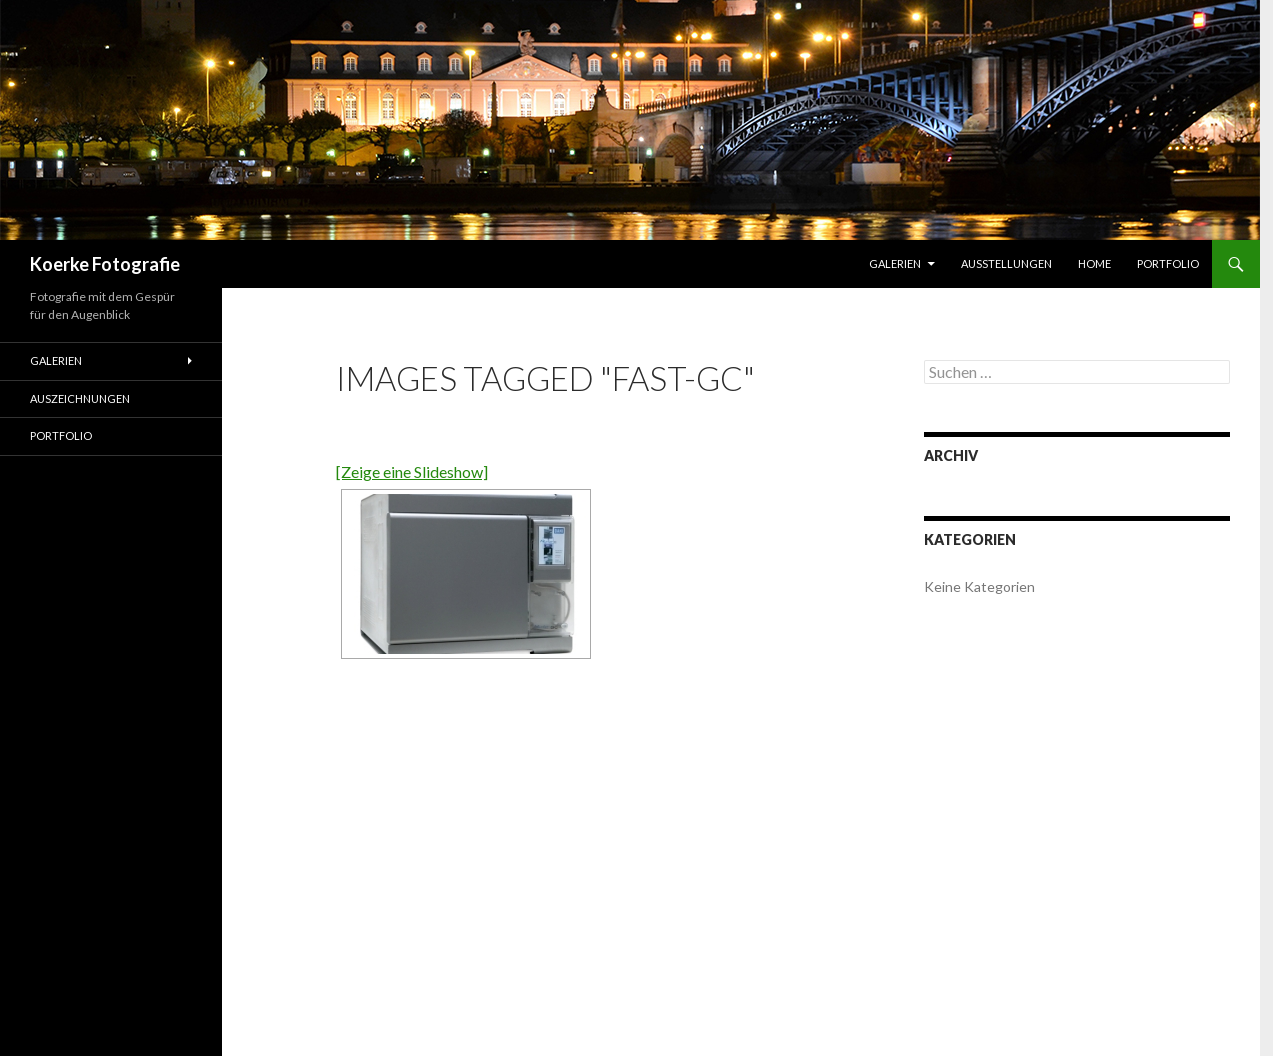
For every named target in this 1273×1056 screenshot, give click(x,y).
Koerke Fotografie (105, 264)
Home (1094, 263)
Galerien (895, 263)
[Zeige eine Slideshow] (412, 471)
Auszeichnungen (80, 398)
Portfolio (1168, 263)
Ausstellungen (1006, 263)
